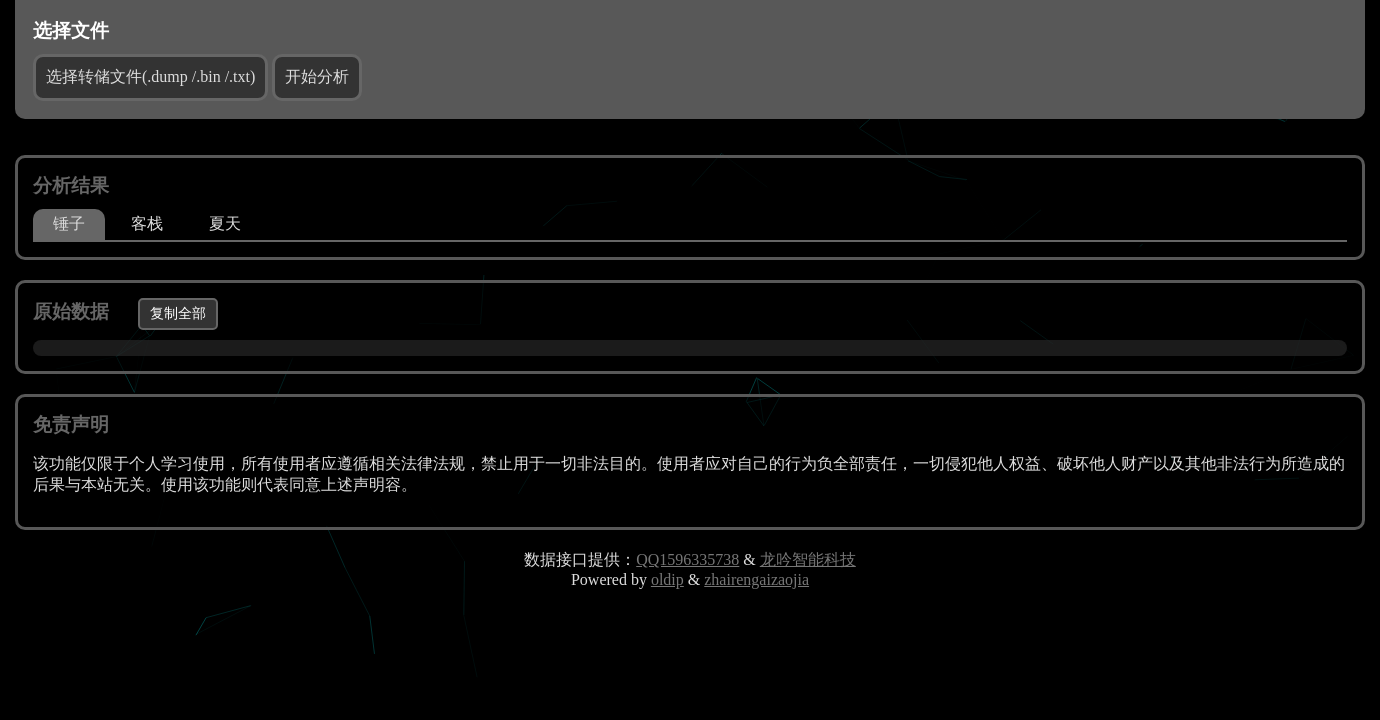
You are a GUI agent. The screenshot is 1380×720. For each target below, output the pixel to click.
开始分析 (317, 76)
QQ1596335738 (687, 559)
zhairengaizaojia (756, 579)
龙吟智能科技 (808, 559)
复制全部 (178, 313)
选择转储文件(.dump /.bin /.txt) (150, 76)
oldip (667, 579)
